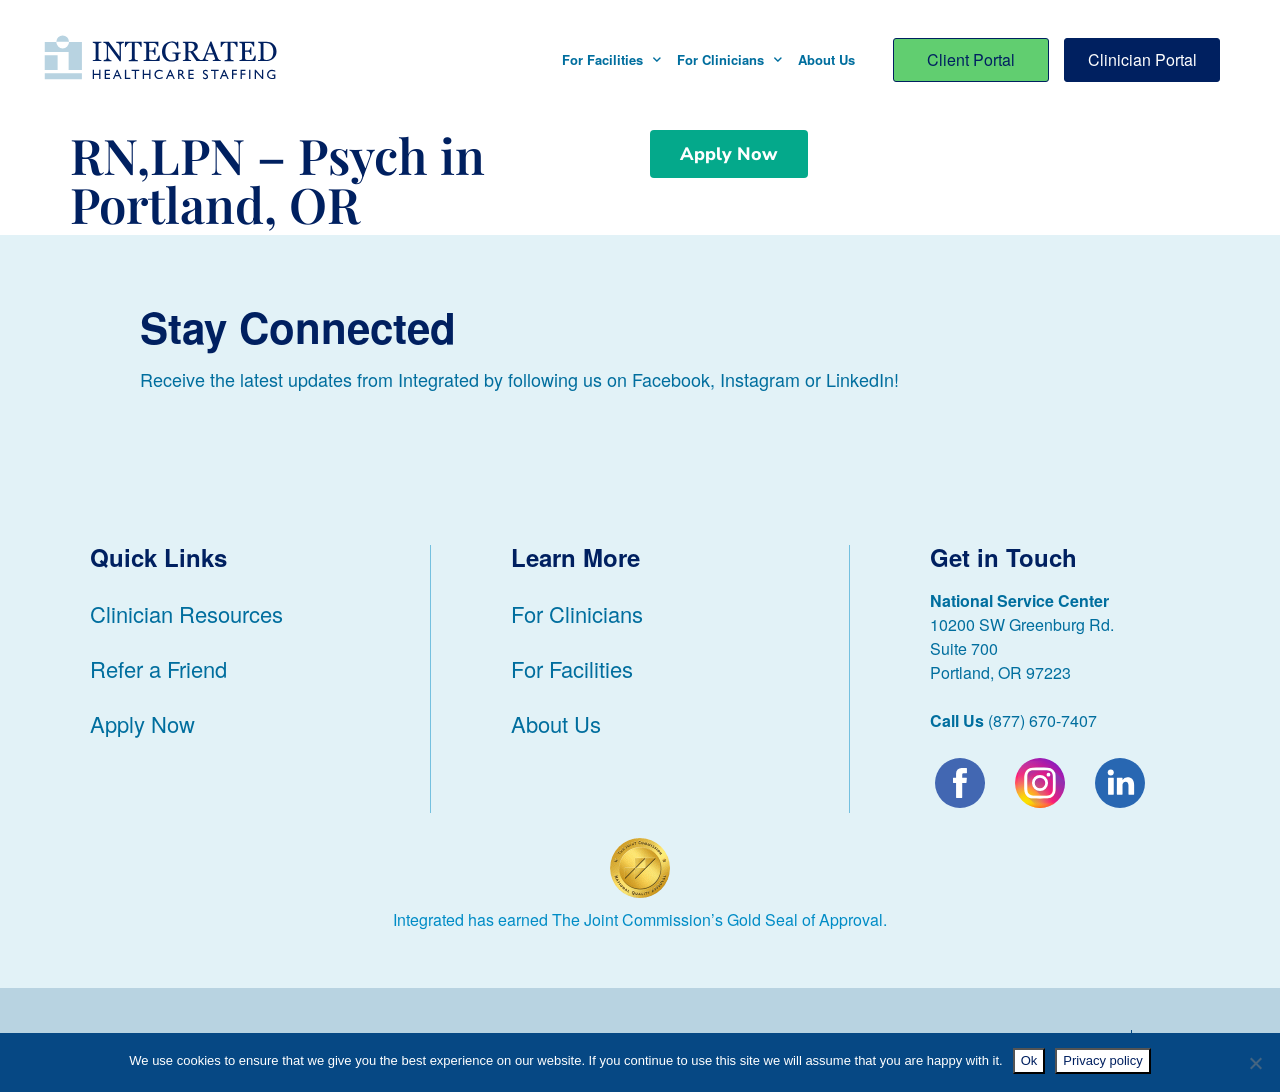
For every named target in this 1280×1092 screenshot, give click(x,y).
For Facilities (611, 59)
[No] (1255, 1063)
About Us (826, 59)
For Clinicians (729, 59)
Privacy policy (1102, 1060)
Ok (1029, 1060)
